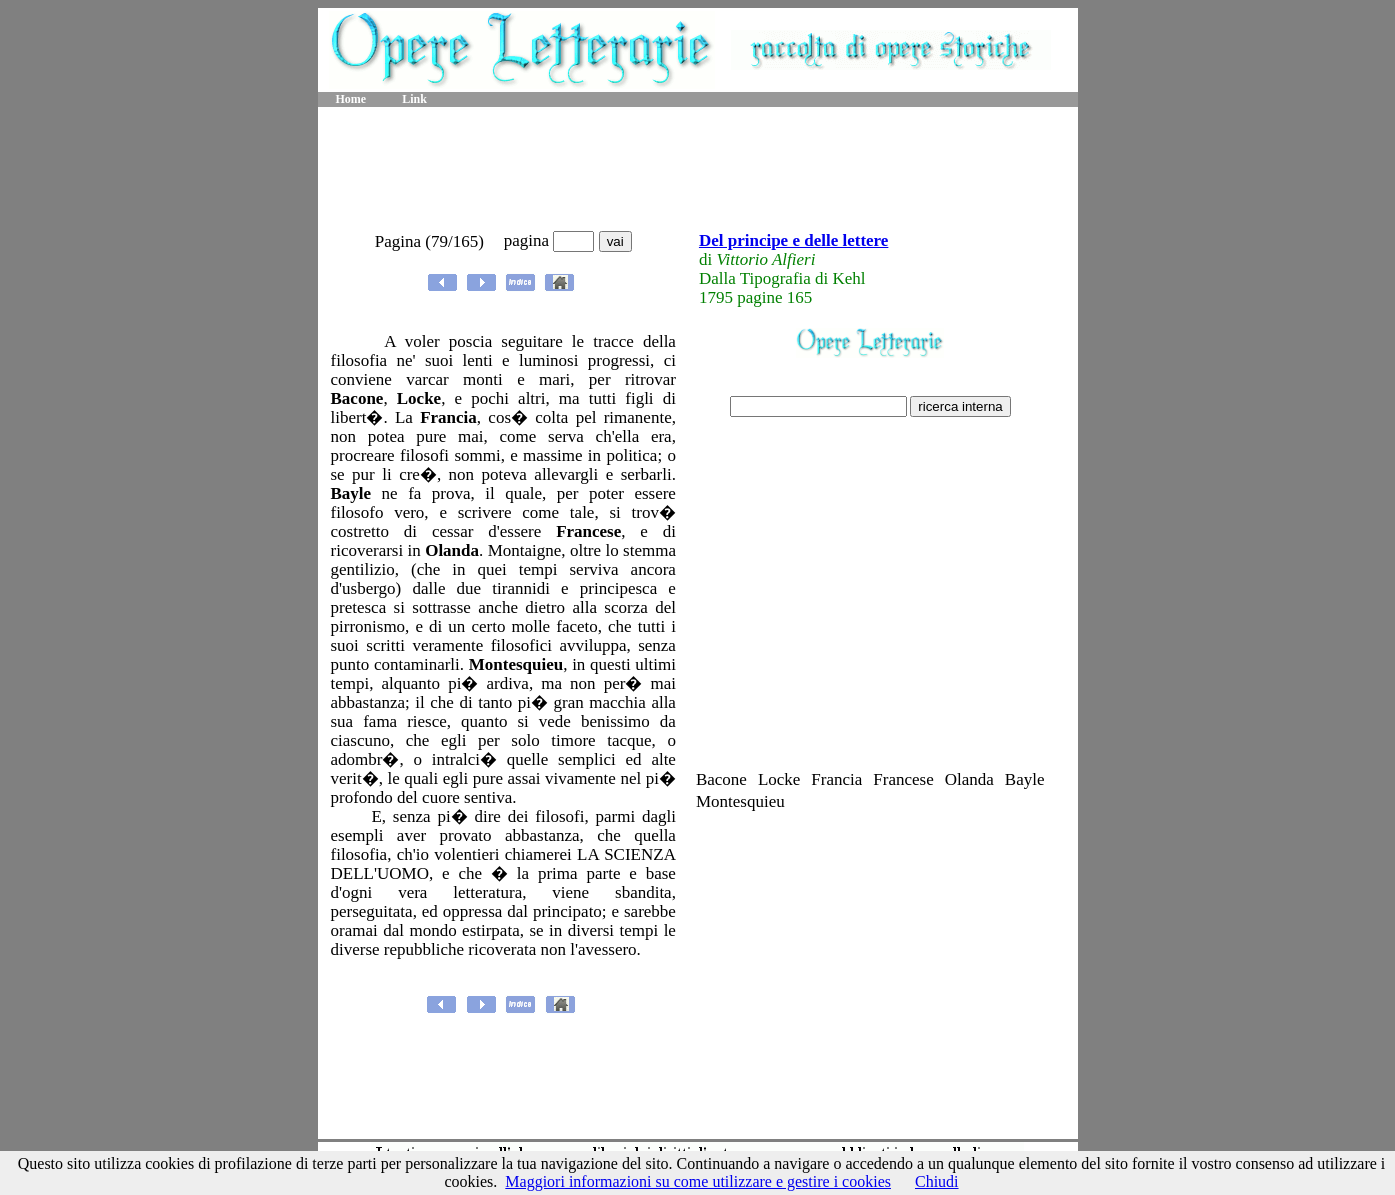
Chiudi (937, 1181)
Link (414, 99)
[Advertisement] (698, 170)
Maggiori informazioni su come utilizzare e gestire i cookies (698, 1181)
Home (351, 99)
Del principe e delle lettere (793, 240)
